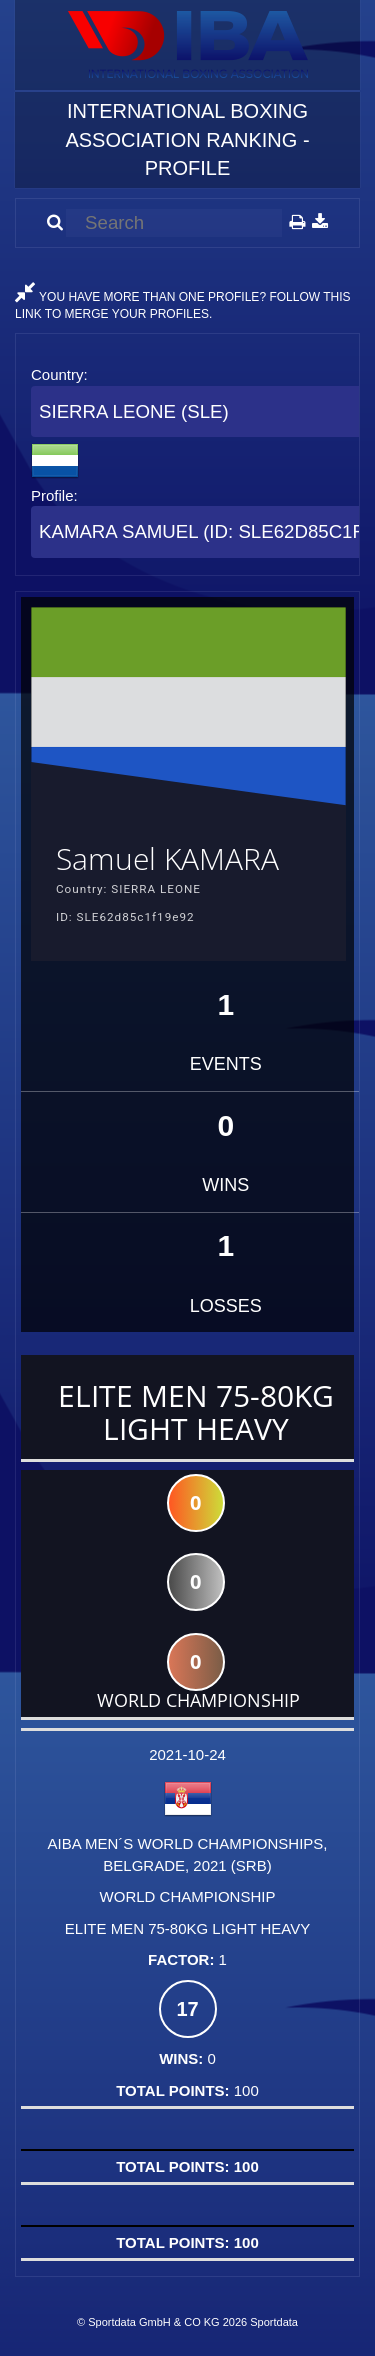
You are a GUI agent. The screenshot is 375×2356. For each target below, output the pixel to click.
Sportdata (274, 2322)
